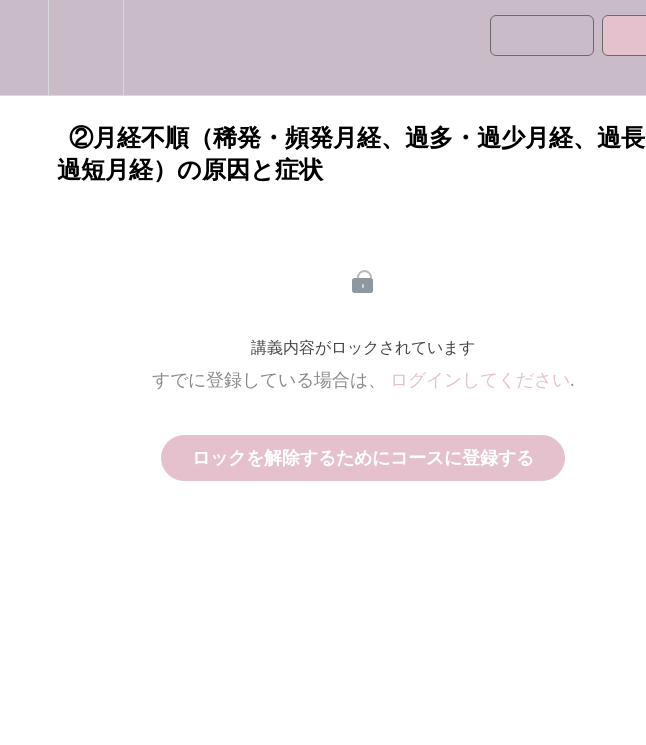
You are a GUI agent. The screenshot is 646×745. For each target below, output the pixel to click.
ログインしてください (480, 380)
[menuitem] (85, 47)
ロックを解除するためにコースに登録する (363, 458)
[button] (24, 47)
